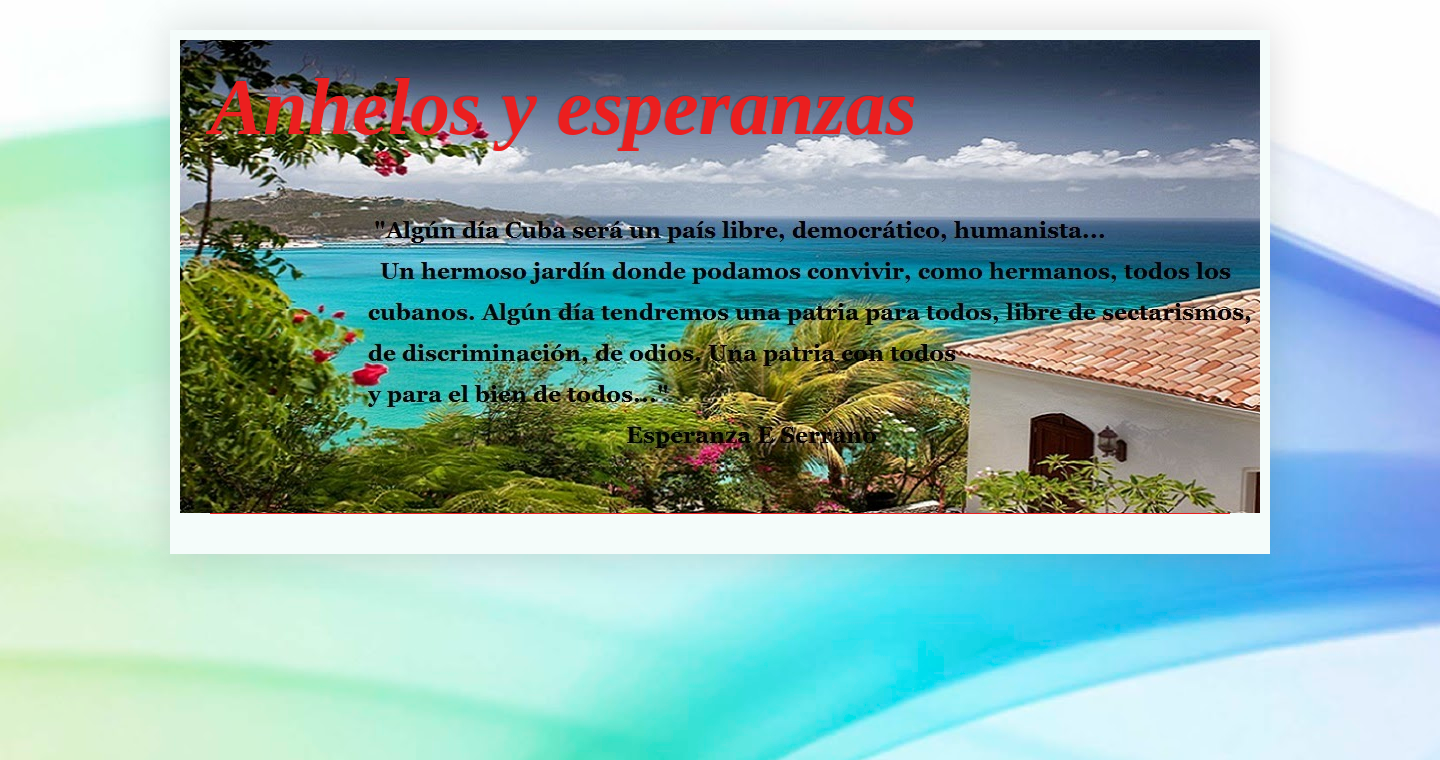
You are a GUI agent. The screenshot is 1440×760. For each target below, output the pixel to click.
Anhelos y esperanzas (563, 107)
